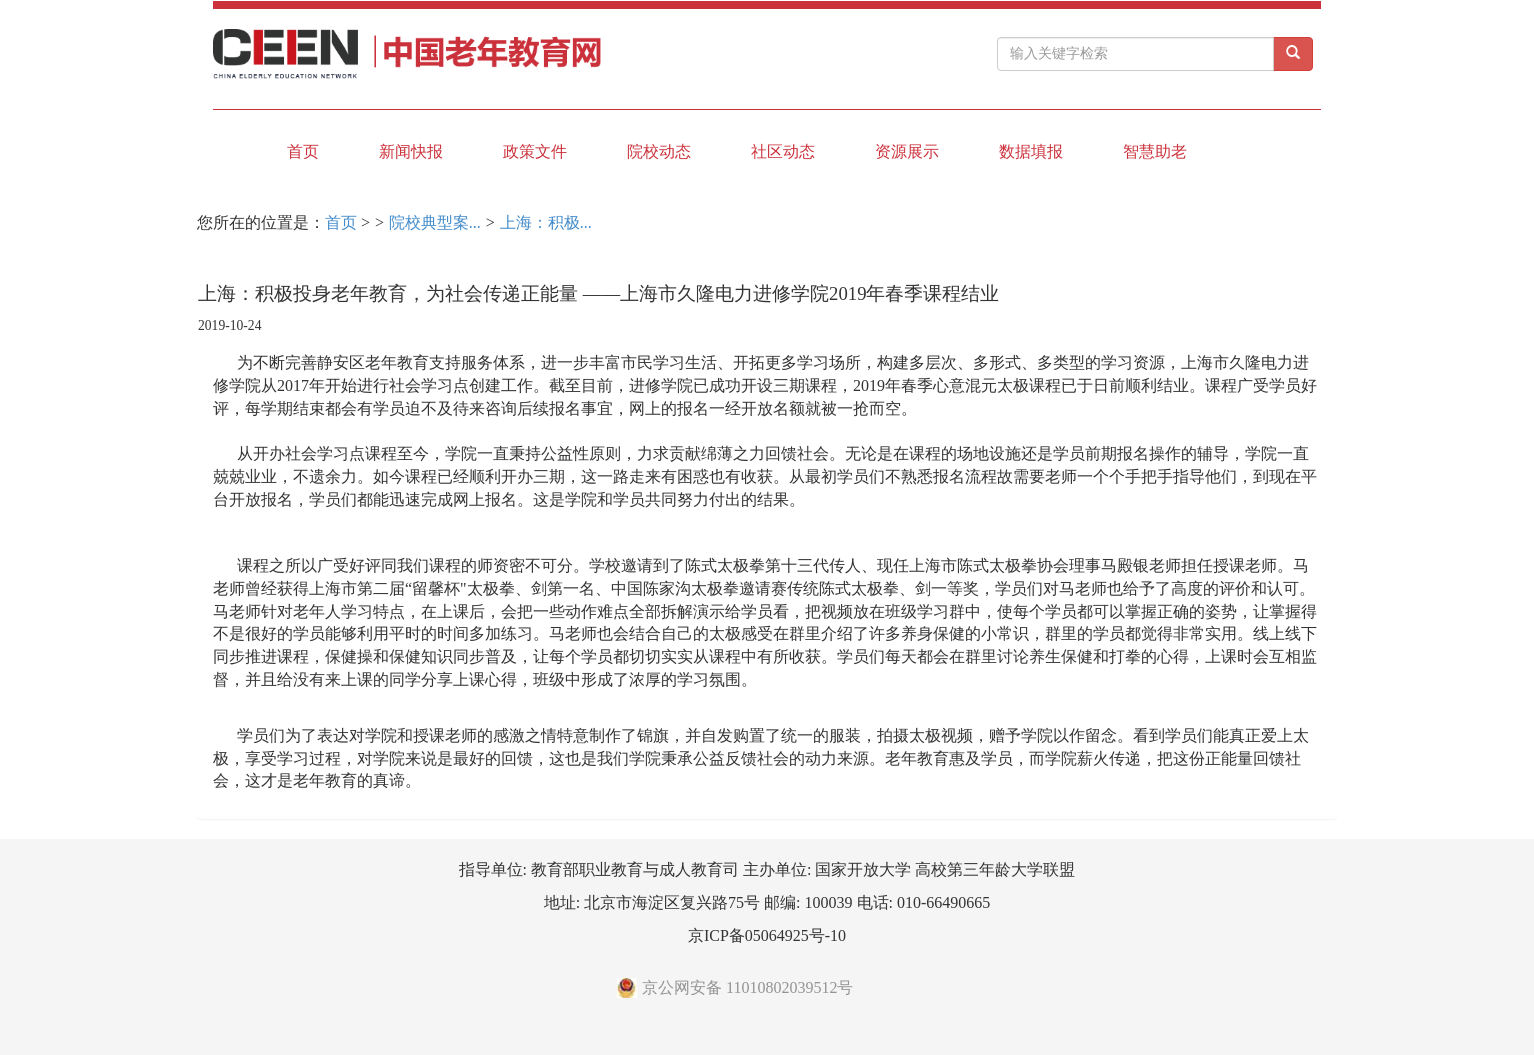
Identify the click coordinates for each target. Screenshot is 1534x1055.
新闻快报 (411, 151)
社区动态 (783, 151)
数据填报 (1031, 151)
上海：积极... (546, 222)
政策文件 (535, 151)
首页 (303, 151)
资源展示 (907, 151)
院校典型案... (435, 222)
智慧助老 (1155, 151)
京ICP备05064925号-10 (767, 935)
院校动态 (659, 151)
